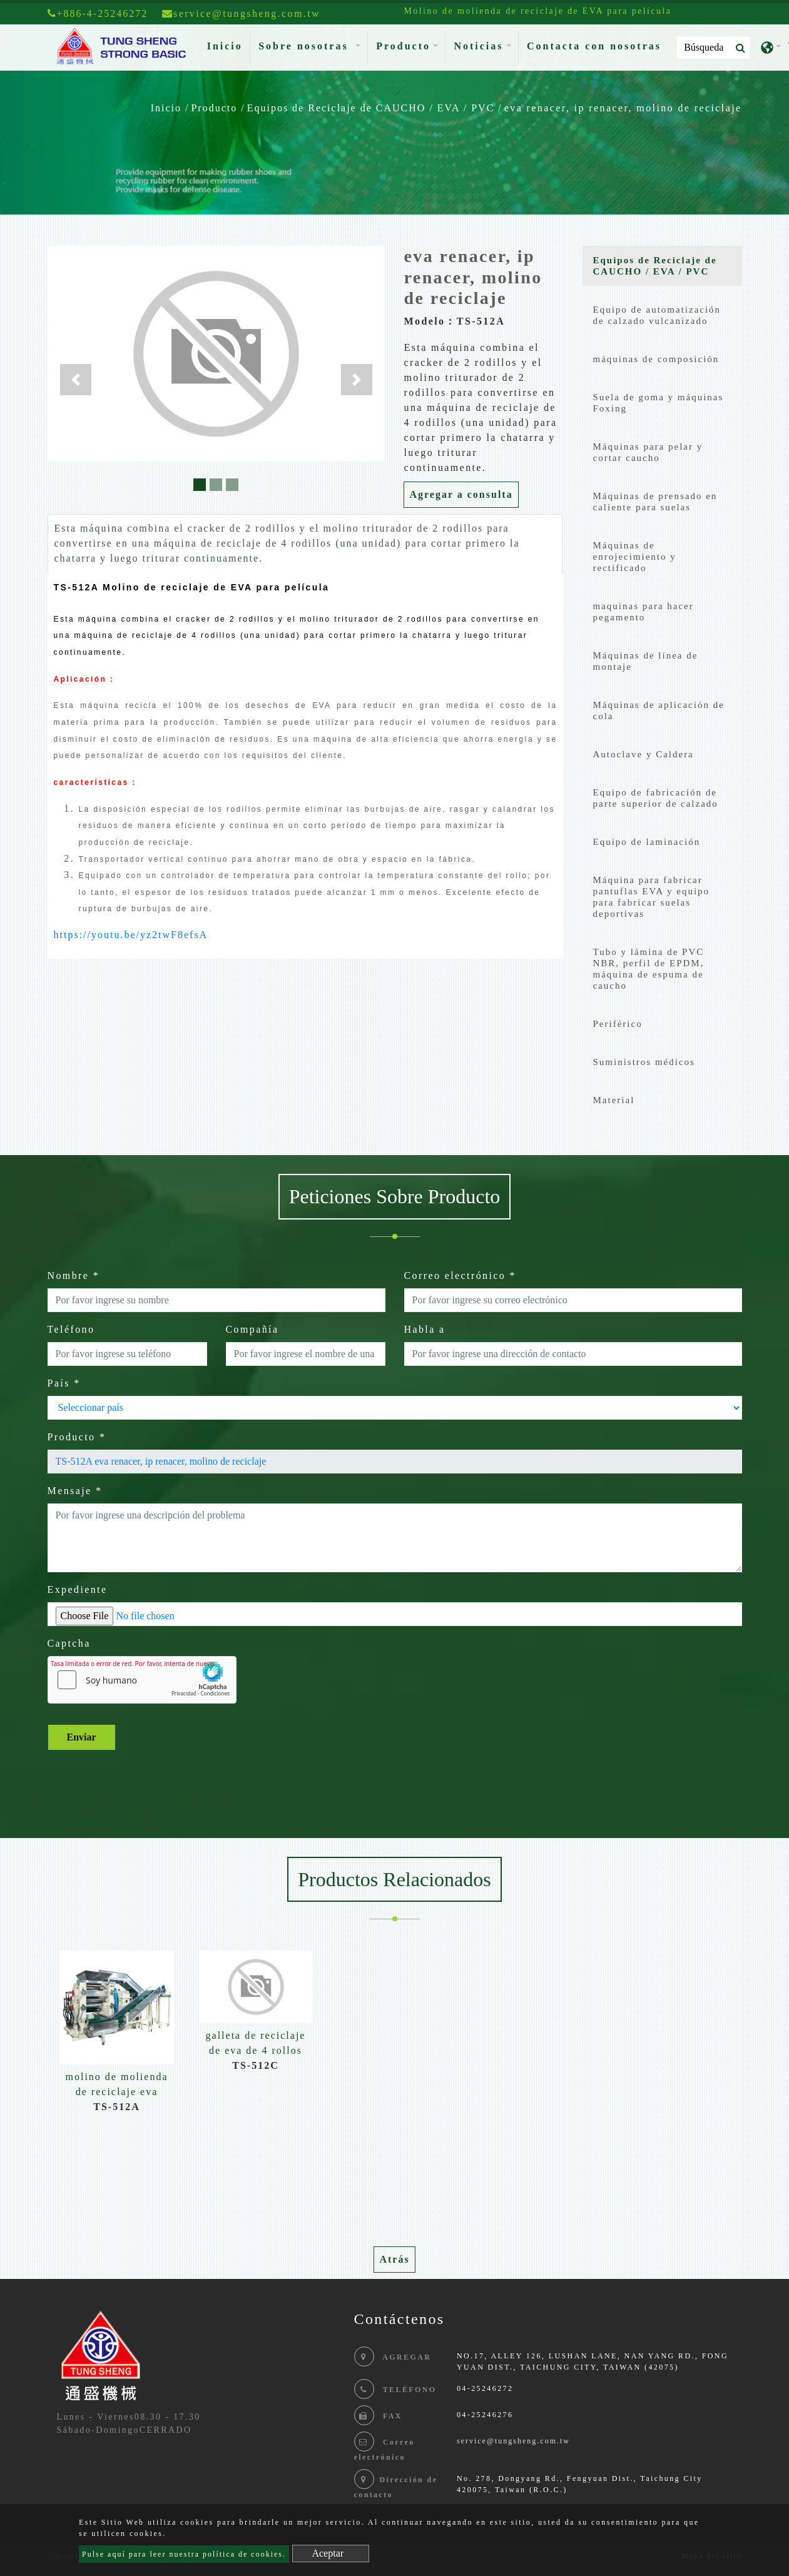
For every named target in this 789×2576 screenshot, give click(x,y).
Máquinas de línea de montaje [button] (645, 661)
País (64, 1383)
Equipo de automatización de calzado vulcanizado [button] (657, 315)
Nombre (74, 1275)
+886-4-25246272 (98, 13)
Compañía (252, 1329)
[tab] (662, 268)
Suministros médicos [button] (644, 1062)
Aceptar (328, 2553)
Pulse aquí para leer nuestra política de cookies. (184, 2554)
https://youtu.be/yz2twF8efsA (131, 934)
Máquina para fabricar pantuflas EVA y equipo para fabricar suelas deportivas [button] (651, 897)
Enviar (81, 1737)
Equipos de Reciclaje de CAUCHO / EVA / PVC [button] (655, 265)
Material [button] (614, 1100)
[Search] (713, 47)
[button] (75, 379)
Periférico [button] (618, 1024)
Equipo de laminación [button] (647, 842)
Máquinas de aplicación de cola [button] (659, 710)
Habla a (424, 1329)
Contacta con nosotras (594, 46)
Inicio (227, 44)
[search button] (736, 48)
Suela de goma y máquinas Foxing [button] (658, 402)
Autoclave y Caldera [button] (643, 754)
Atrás (394, 2259)
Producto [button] (403, 46)
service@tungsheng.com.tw (513, 2441)
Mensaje (75, 1490)
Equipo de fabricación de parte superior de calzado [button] (655, 798)
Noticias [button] (478, 46)
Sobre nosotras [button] (305, 46)
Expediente (78, 1589)
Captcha (69, 1643)
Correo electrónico (460, 1275)
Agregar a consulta (460, 494)
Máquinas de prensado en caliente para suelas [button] (655, 501)
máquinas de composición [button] (656, 359)
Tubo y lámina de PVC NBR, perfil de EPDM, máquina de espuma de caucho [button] (649, 969)
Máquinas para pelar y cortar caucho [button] (648, 452)
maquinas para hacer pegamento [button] (643, 611)
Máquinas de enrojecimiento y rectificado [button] (634, 556)
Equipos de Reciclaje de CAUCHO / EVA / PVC (371, 108)
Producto (214, 108)
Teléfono (71, 1329)
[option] (117, 2038)
